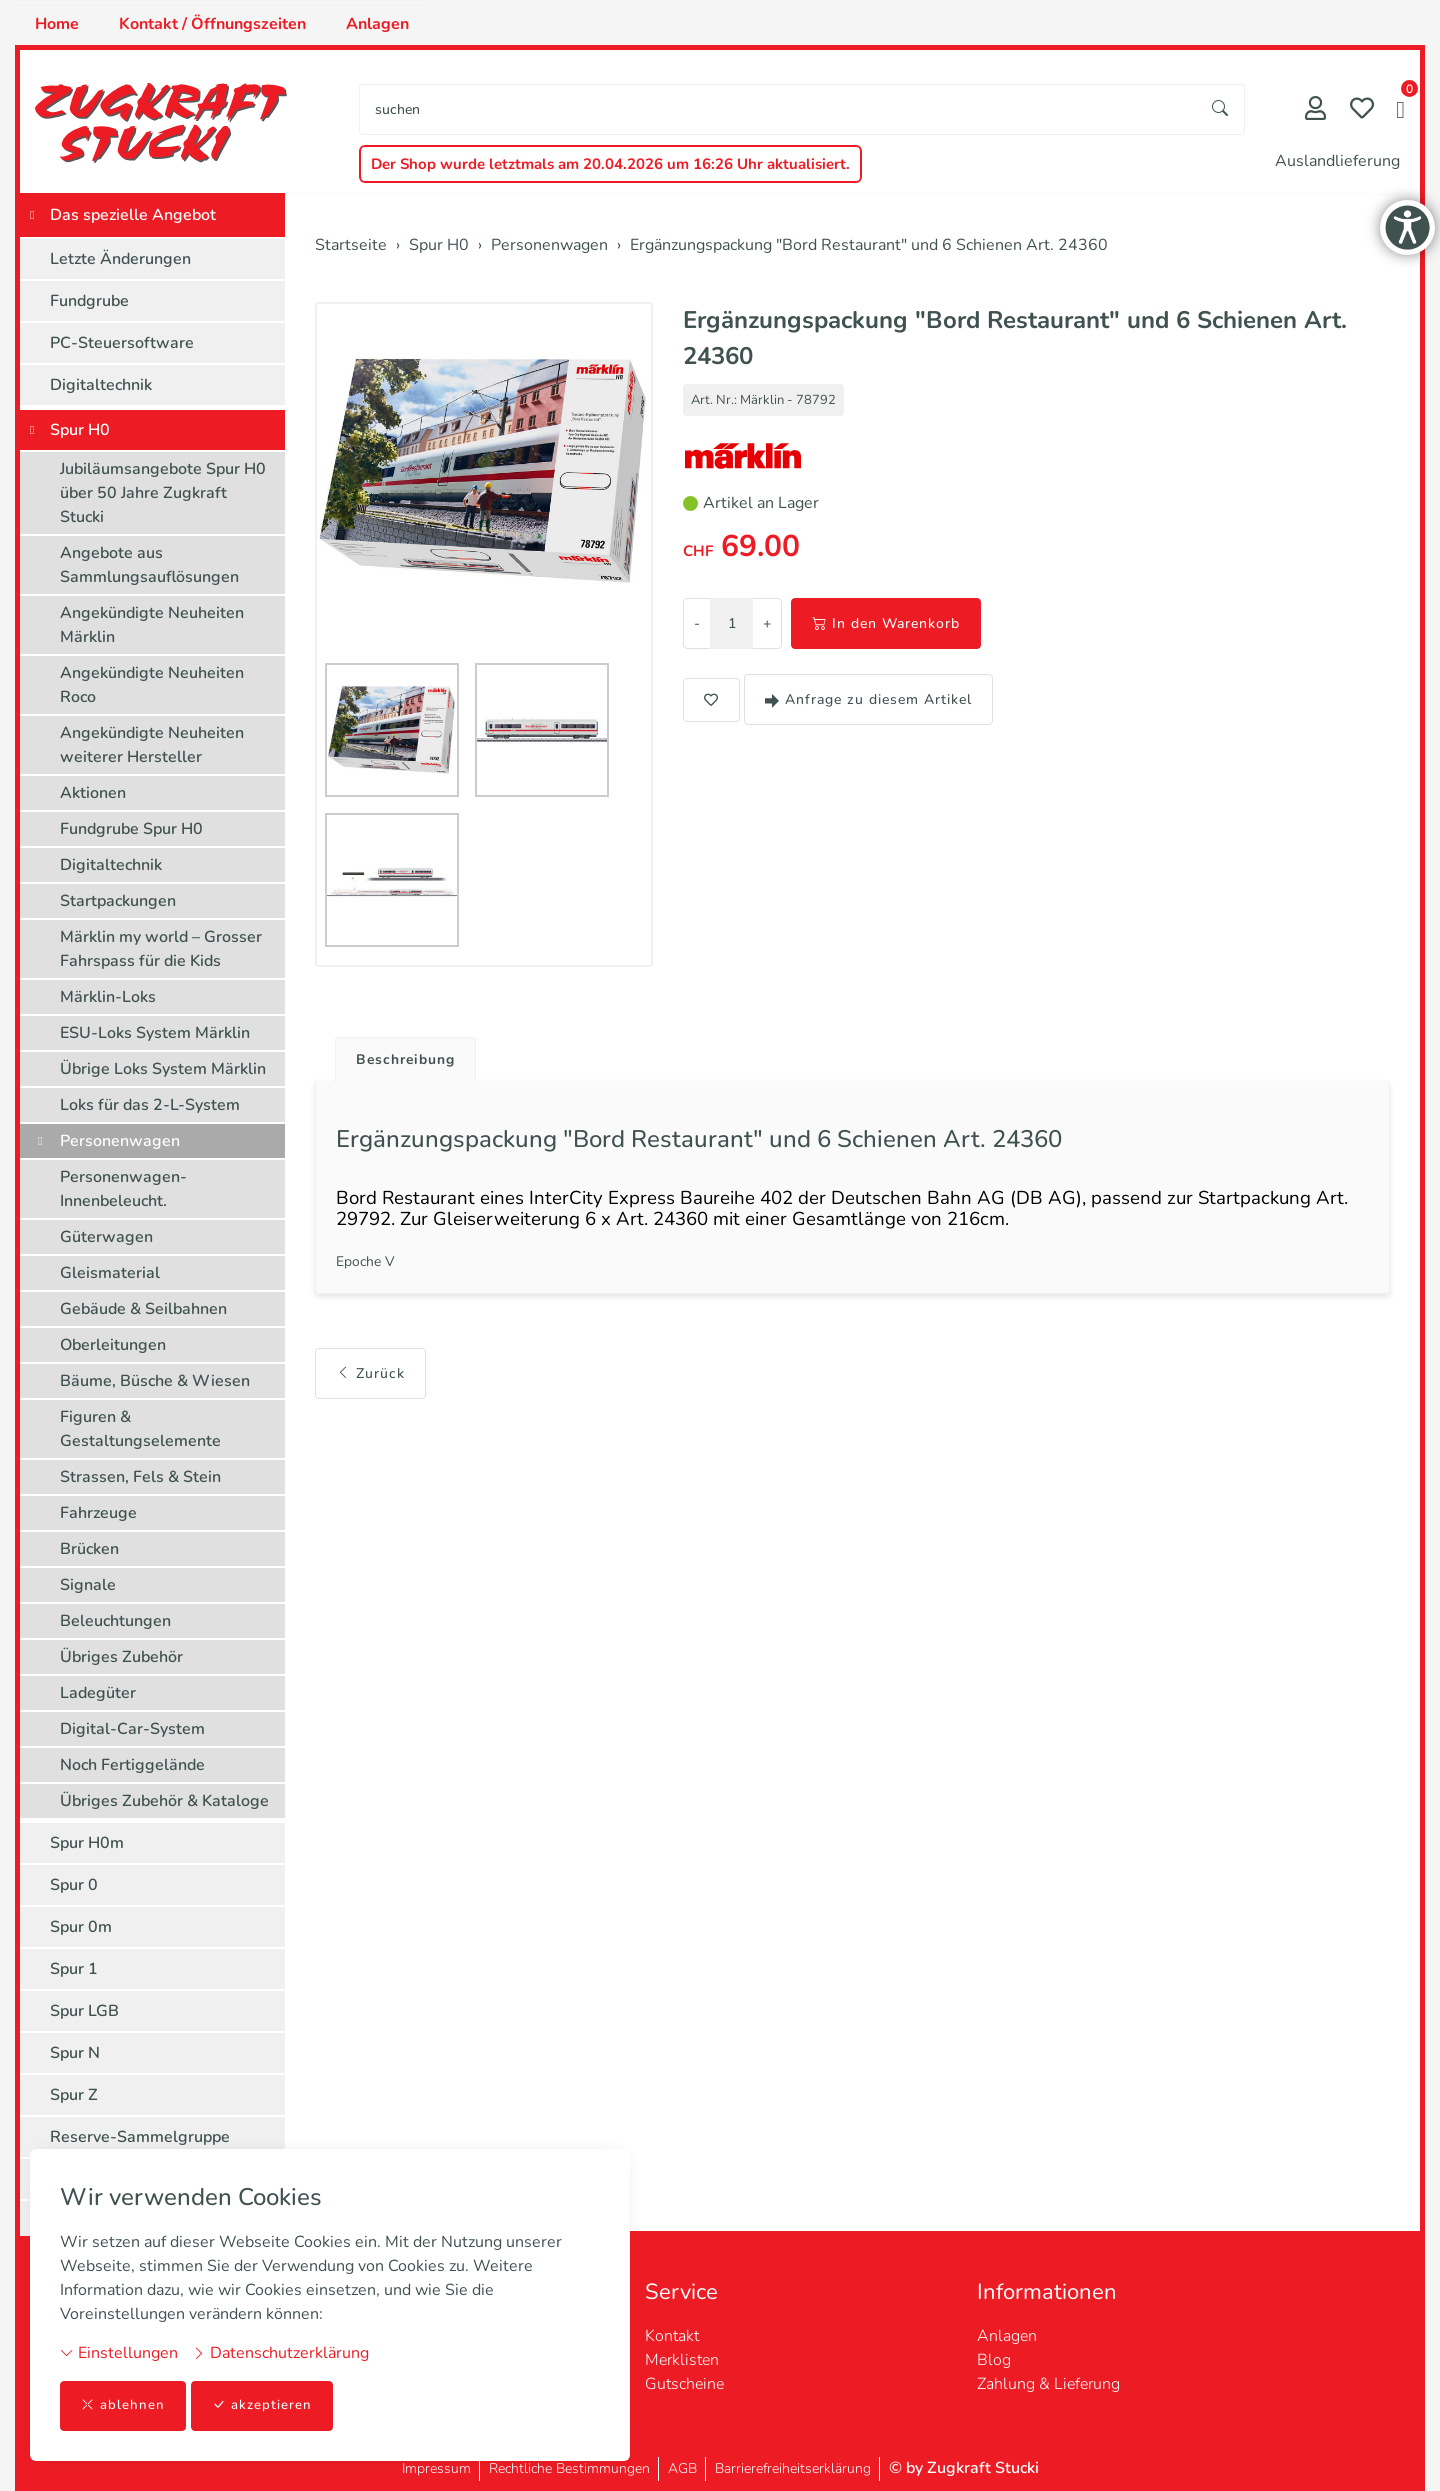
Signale (88, 1585)
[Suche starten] (1221, 109)
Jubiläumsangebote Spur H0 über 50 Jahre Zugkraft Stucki (163, 493)
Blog (994, 2360)
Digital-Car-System (132, 1729)
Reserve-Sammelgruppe (140, 2137)
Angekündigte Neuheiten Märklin (152, 625)
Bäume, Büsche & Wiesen (155, 1381)
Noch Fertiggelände (132, 1765)
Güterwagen (106, 1237)
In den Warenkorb (886, 623)
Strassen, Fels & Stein (140, 1477)
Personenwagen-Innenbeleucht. (123, 1189)
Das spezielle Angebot (133, 215)
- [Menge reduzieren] (697, 623)
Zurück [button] (370, 1392)
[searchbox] (778, 109)
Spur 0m (81, 1927)
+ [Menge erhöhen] (767, 623)
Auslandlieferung (1337, 161)
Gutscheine (684, 2384)
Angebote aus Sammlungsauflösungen (149, 565)
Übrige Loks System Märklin (163, 1069)
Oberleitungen (113, 1345)
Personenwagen (120, 1141)
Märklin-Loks (108, 997)
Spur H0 (80, 430)
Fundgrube (89, 301)
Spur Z (74, 2095)
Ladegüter (98, 1693)
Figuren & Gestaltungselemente (140, 1429)
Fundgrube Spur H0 (131, 829)
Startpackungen (118, 901)
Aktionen (93, 793)
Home (57, 24)
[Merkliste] (1362, 110)
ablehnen (123, 2405)
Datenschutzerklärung (280, 2352)
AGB (682, 2468)
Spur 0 (74, 1885)
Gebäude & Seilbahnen (143, 1309)
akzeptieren (264, 2405)
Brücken (89, 1549)
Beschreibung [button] (413, 1061)
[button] (1400, 112)
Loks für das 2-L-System (150, 1105)
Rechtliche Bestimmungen (569, 2468)
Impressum (436, 2468)
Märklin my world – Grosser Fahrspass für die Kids (161, 949)
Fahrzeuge (98, 1513)
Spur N (75, 2053)
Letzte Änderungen (120, 259)
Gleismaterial (110, 1273)
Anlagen (377, 24)
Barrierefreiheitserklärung (793, 2468)
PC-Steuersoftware (122, 343)
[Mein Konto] (1315, 110)
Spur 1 (74, 1969)
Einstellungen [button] (119, 2352)
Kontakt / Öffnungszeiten (212, 24)
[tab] (405, 1056)
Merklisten (682, 2360)
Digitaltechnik (101, 385)
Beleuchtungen (115, 1621)
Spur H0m (87, 1843)
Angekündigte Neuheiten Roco (152, 685)
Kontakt (672, 2336)
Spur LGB (84, 2011)
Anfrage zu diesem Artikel (868, 699)
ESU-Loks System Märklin (155, 1033)
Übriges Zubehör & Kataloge (164, 1801)
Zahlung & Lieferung (1048, 2384)
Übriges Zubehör (121, 1657)
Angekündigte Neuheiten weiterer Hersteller (152, 745)
